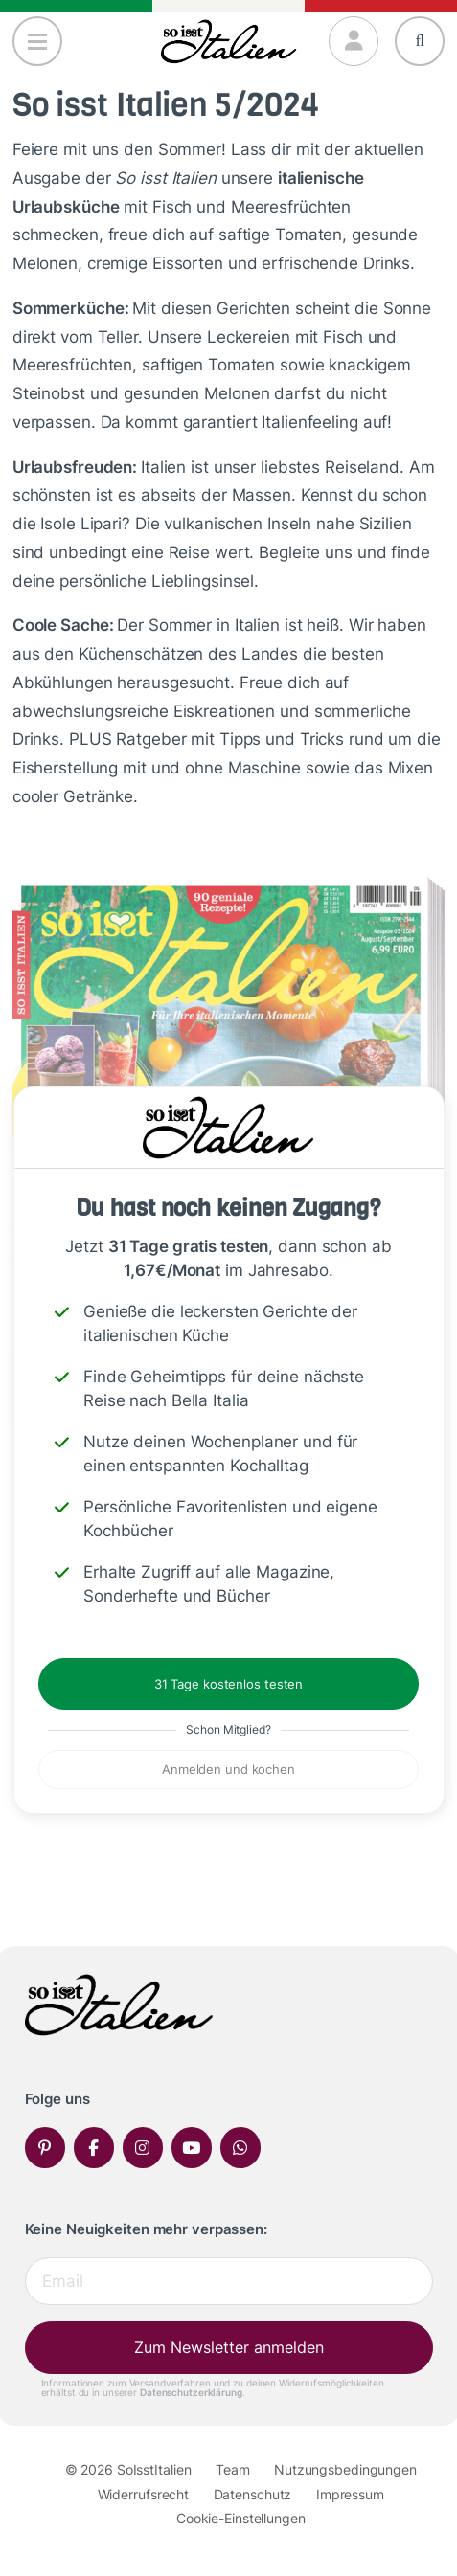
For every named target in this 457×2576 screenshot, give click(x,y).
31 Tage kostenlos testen (228, 1683)
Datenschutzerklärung (191, 2392)
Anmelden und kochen (228, 1769)
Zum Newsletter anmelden (229, 2347)
